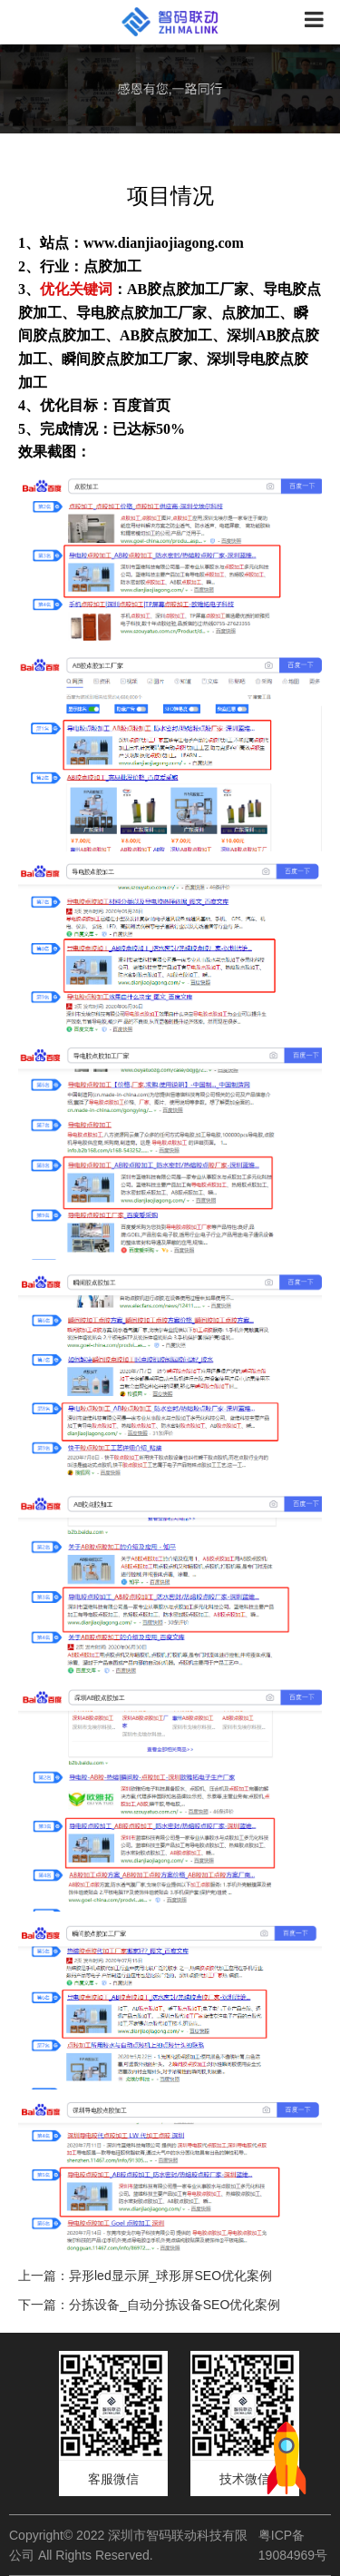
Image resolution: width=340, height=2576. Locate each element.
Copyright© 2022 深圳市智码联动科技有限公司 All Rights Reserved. (128, 2545)
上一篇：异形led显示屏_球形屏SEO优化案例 (145, 2275)
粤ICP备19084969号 (292, 2545)
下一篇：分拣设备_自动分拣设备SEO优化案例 (149, 2304)
